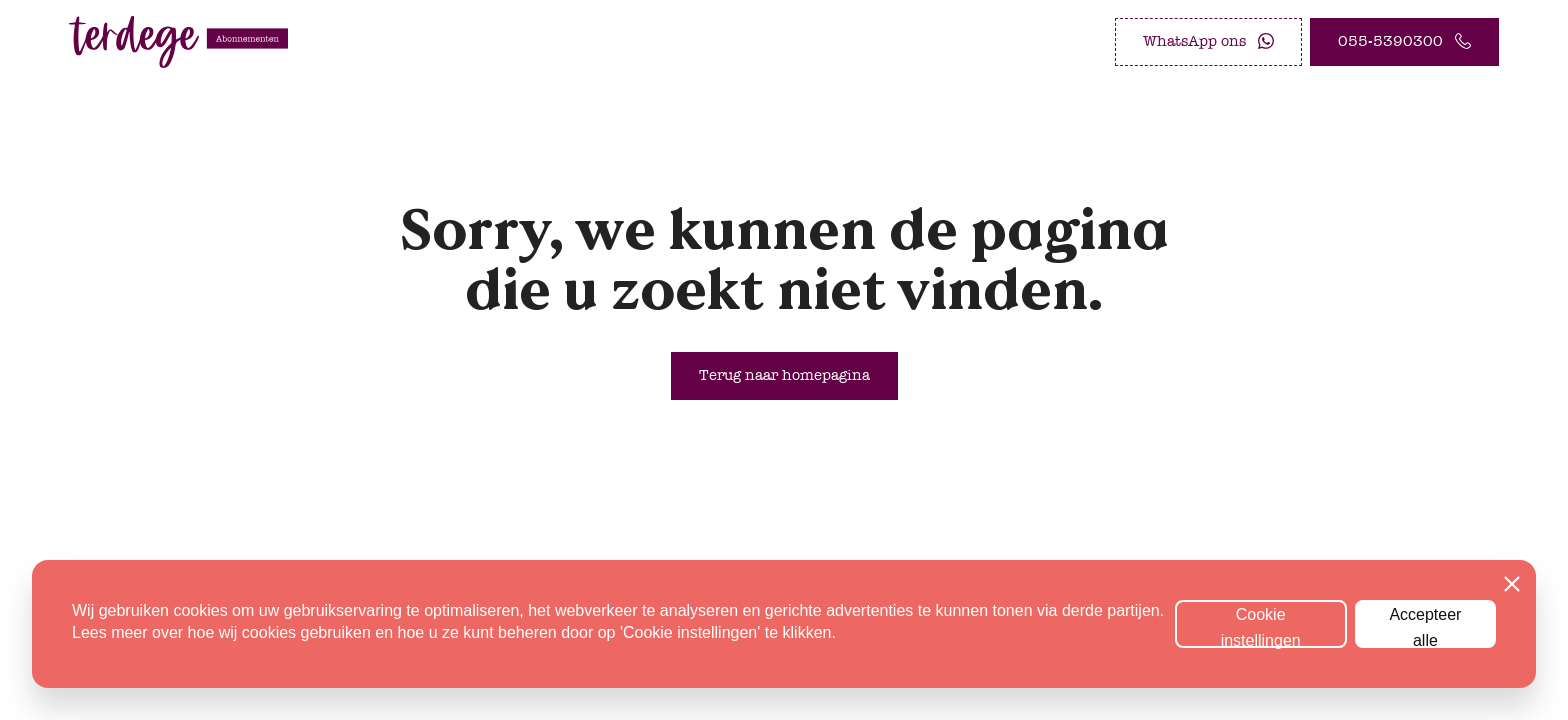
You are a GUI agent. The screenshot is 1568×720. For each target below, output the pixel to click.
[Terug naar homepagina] (784, 376)
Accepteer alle (1425, 627)
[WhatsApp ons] (1208, 42)
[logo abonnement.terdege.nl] (178, 42)
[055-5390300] (1404, 42)
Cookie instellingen (1261, 627)
